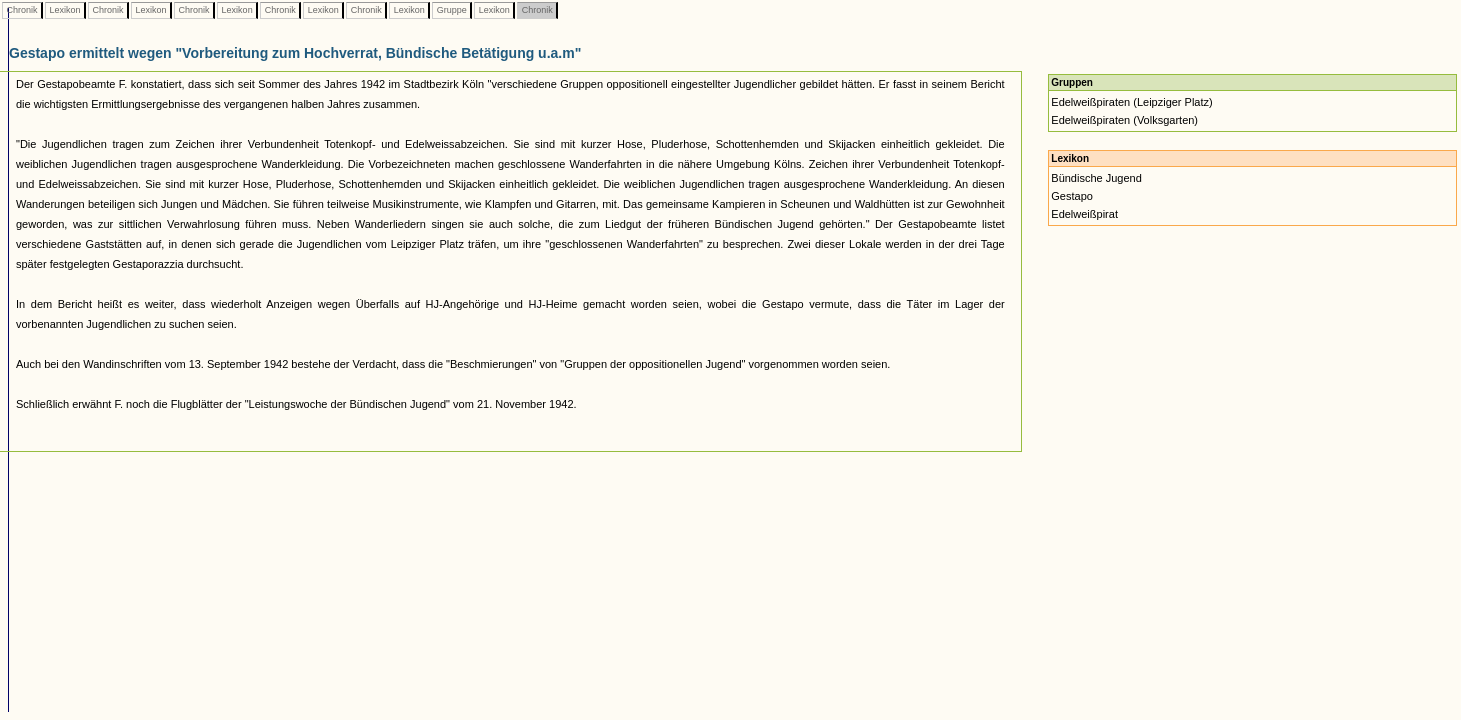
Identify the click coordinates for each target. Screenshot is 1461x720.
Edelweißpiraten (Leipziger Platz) (1131, 102)
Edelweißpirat (1084, 214)
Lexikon (65, 10)
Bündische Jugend (1096, 178)
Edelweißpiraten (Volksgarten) (1124, 120)
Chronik (22, 10)
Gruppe (451, 10)
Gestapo (1072, 196)
